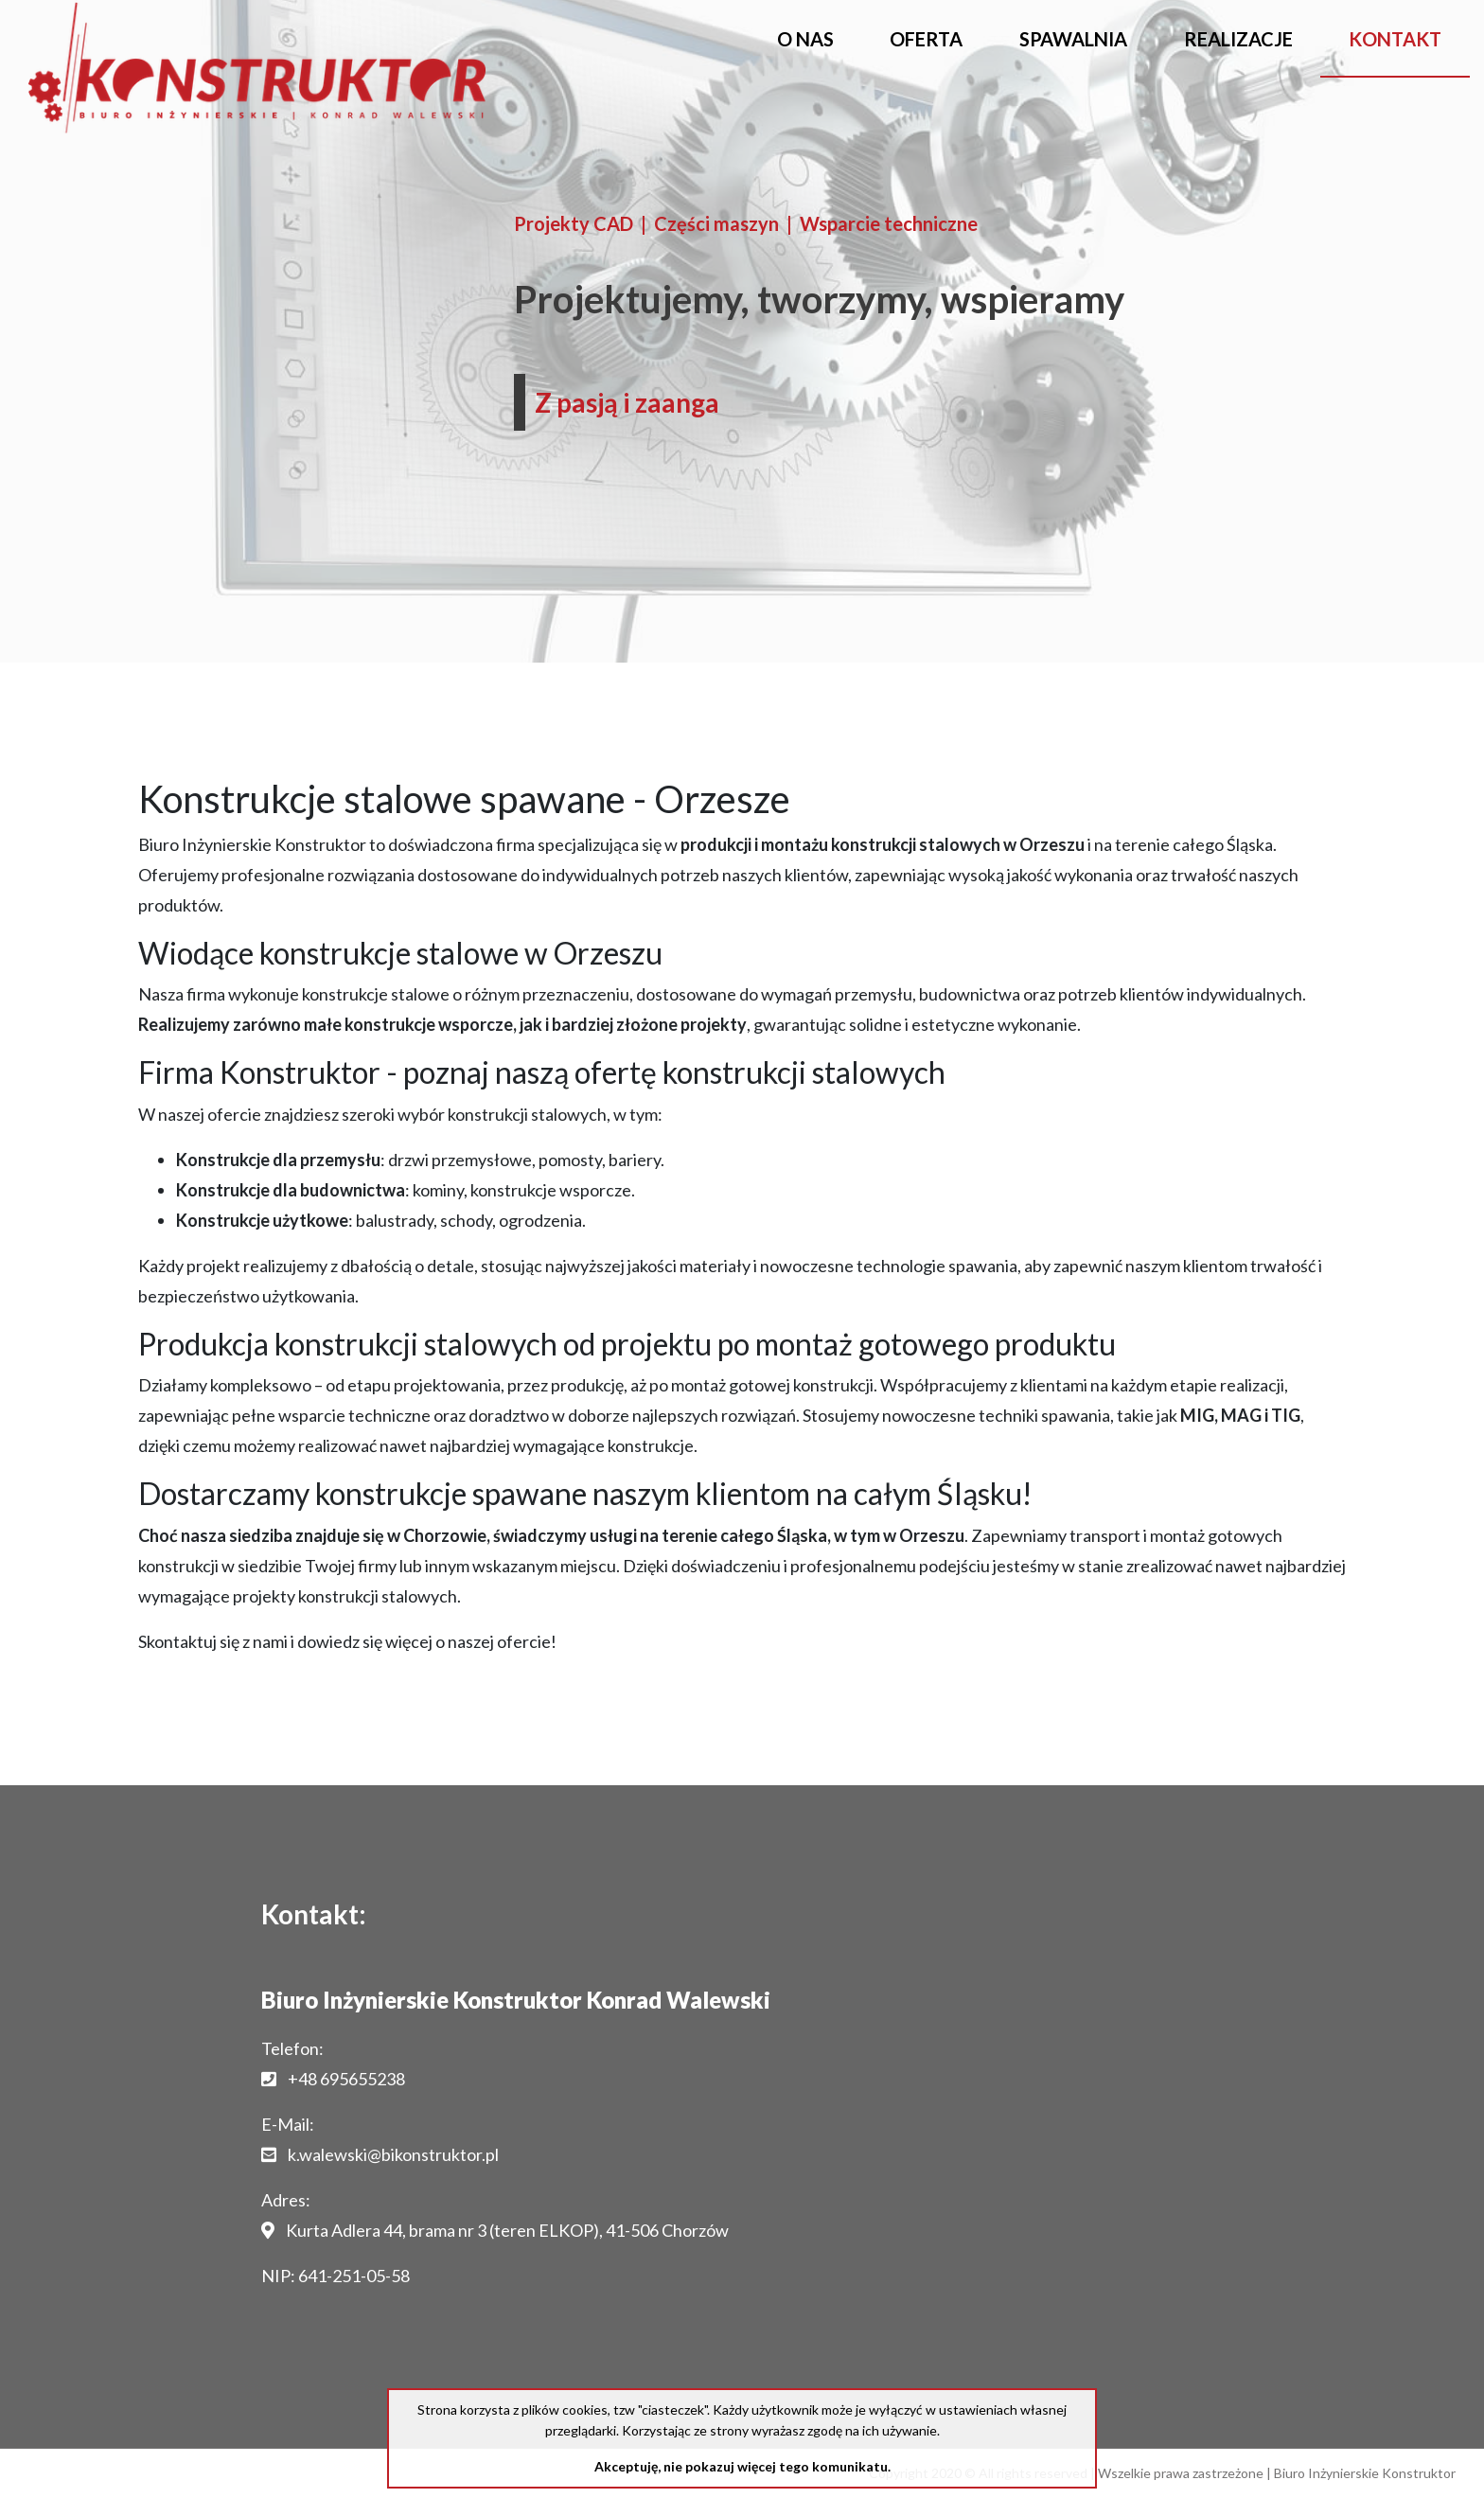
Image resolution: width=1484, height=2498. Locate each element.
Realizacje (1238, 38)
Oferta (926, 38)
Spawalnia (1073, 38)
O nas (805, 38)
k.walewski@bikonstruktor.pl (393, 2154)
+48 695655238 (346, 2078)
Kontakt (1395, 38)
